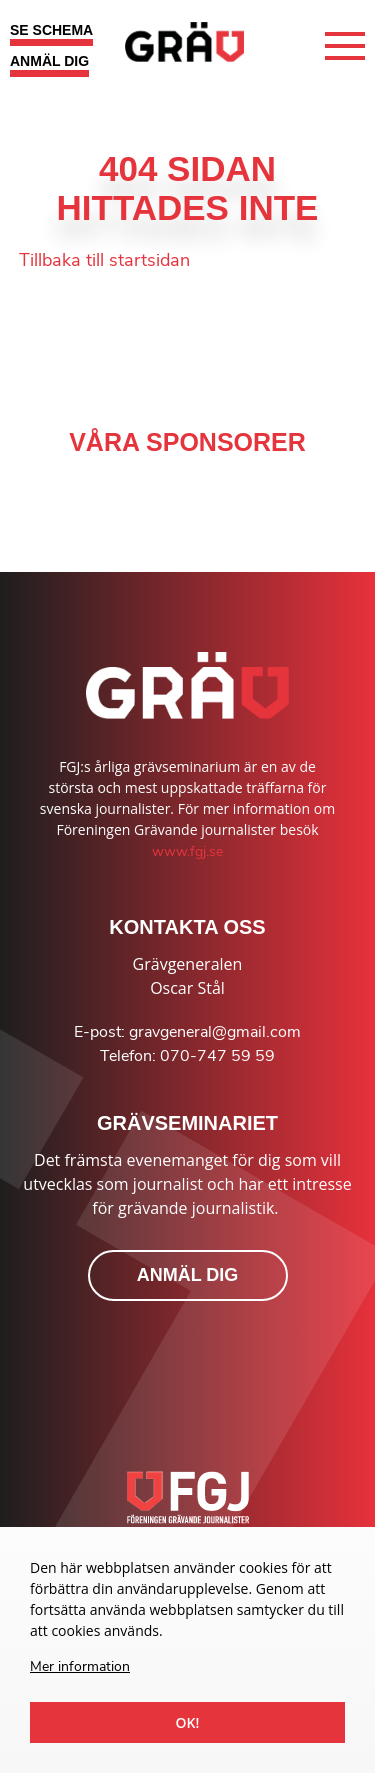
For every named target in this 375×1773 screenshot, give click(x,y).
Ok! (188, 1722)
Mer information (80, 1666)
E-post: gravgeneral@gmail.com (187, 1032)
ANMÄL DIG (49, 61)
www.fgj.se (187, 851)
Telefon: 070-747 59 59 (187, 1056)
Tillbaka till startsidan (104, 260)
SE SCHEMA (51, 30)
